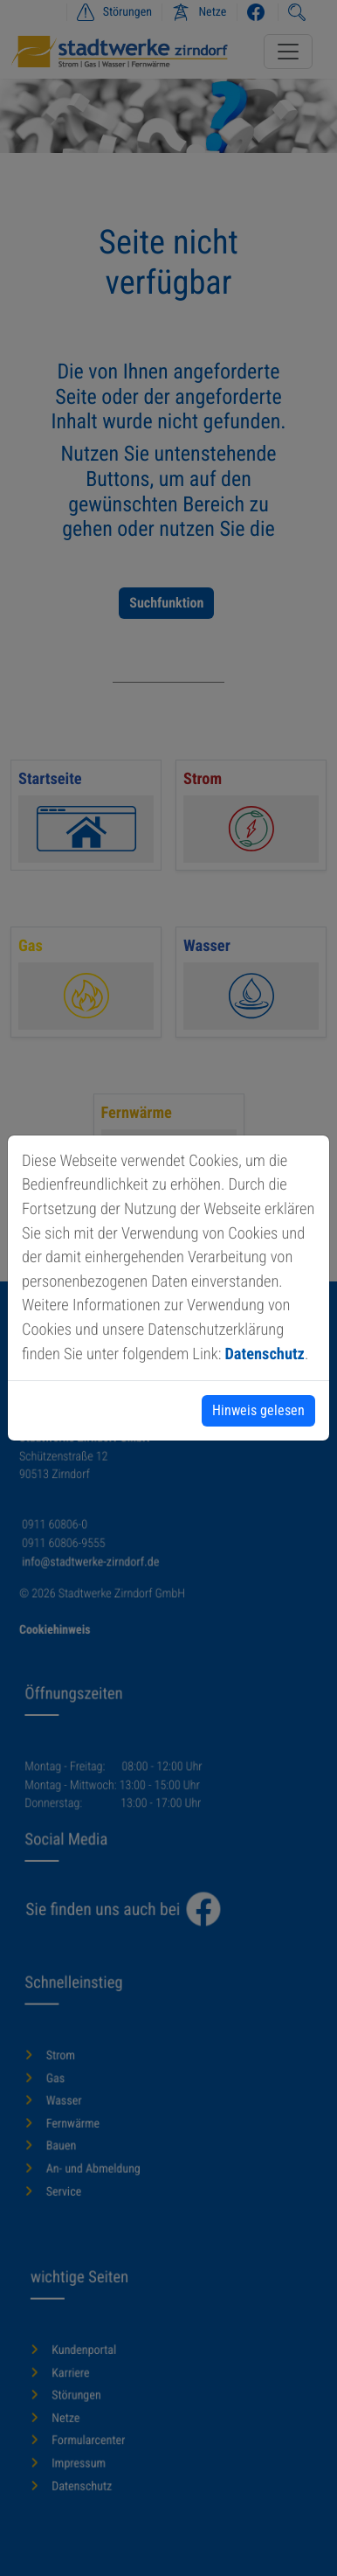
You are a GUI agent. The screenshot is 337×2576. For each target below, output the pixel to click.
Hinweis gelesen (258, 1410)
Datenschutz (264, 1354)
